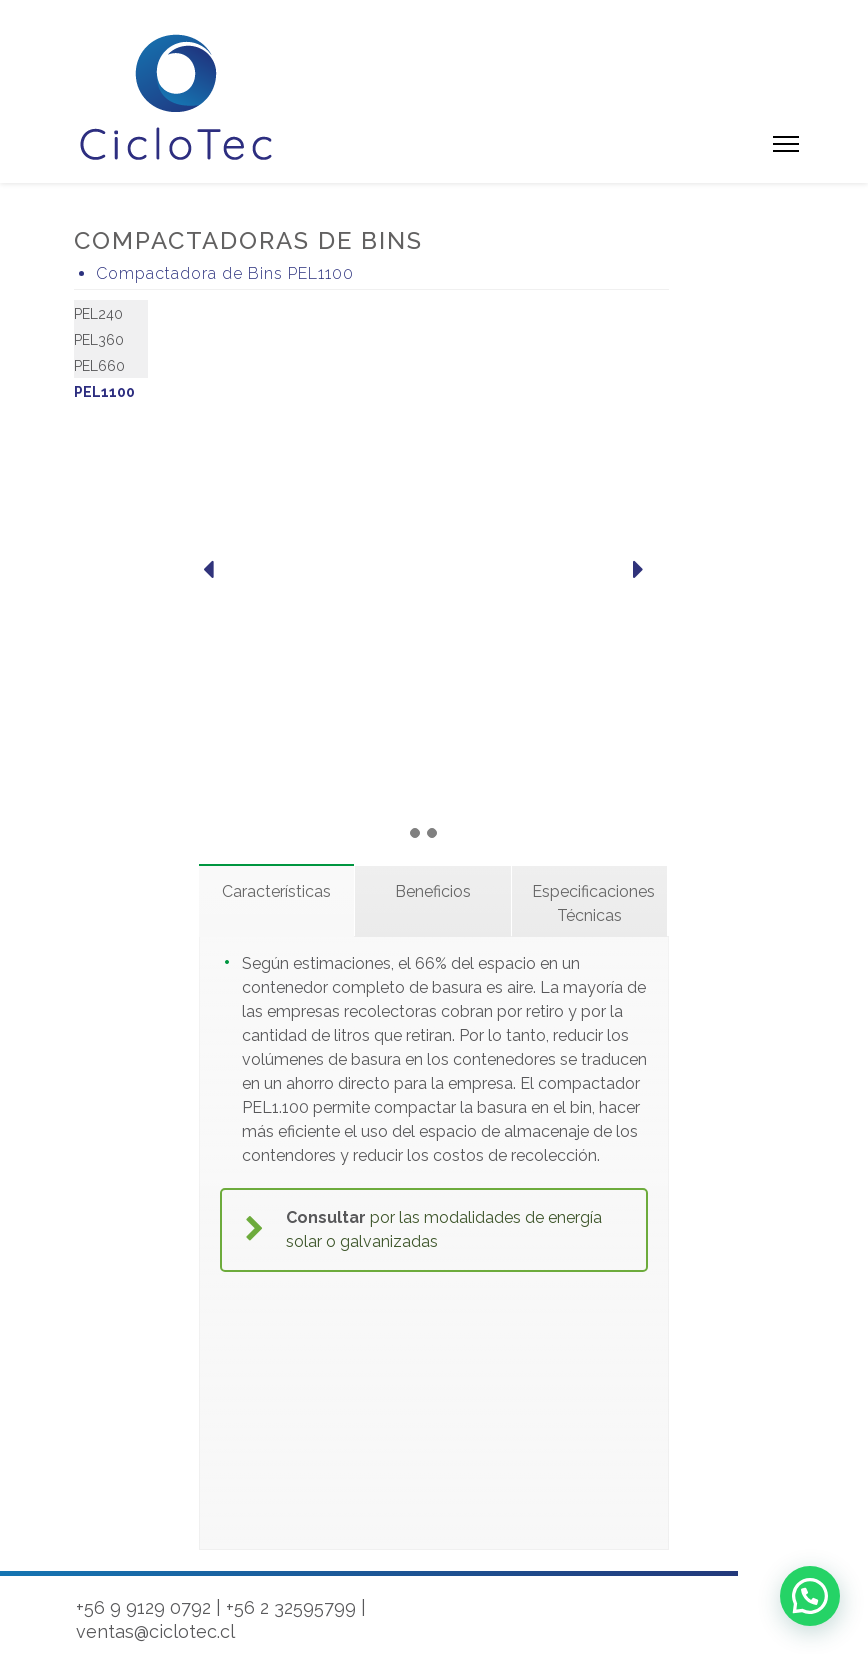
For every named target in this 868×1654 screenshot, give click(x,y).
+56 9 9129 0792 (143, 1607)
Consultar (326, 1217)
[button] (810, 1596)
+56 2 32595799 (291, 1607)
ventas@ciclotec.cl (155, 1631)
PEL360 (99, 340)
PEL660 (99, 366)
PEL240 (98, 314)
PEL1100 (104, 392)
